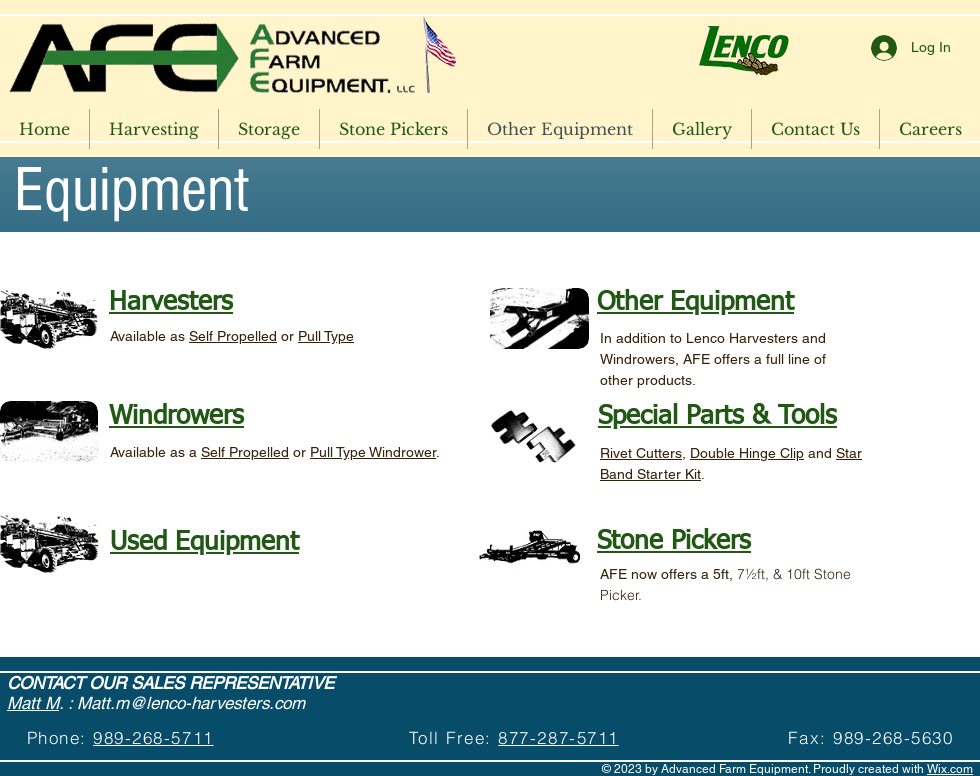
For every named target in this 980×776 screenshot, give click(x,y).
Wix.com (950, 769)
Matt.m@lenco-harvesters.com (191, 703)
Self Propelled (233, 336)
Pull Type (326, 336)
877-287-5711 (558, 737)
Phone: (60, 737)
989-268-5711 (153, 737)
